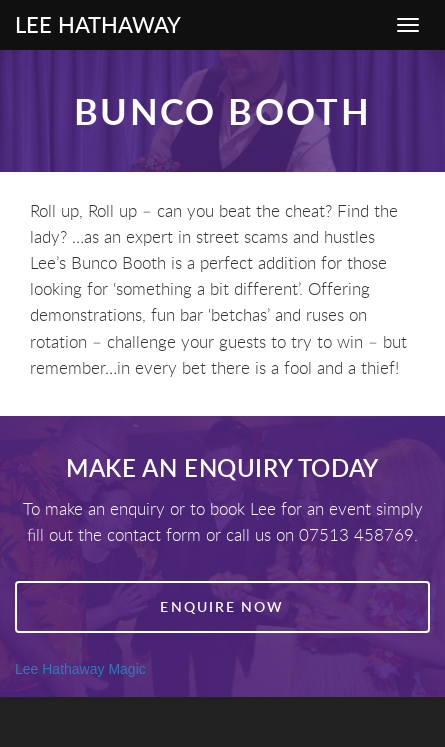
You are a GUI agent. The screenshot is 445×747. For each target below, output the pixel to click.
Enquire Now (222, 606)
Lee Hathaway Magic (80, 669)
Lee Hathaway (98, 24)
